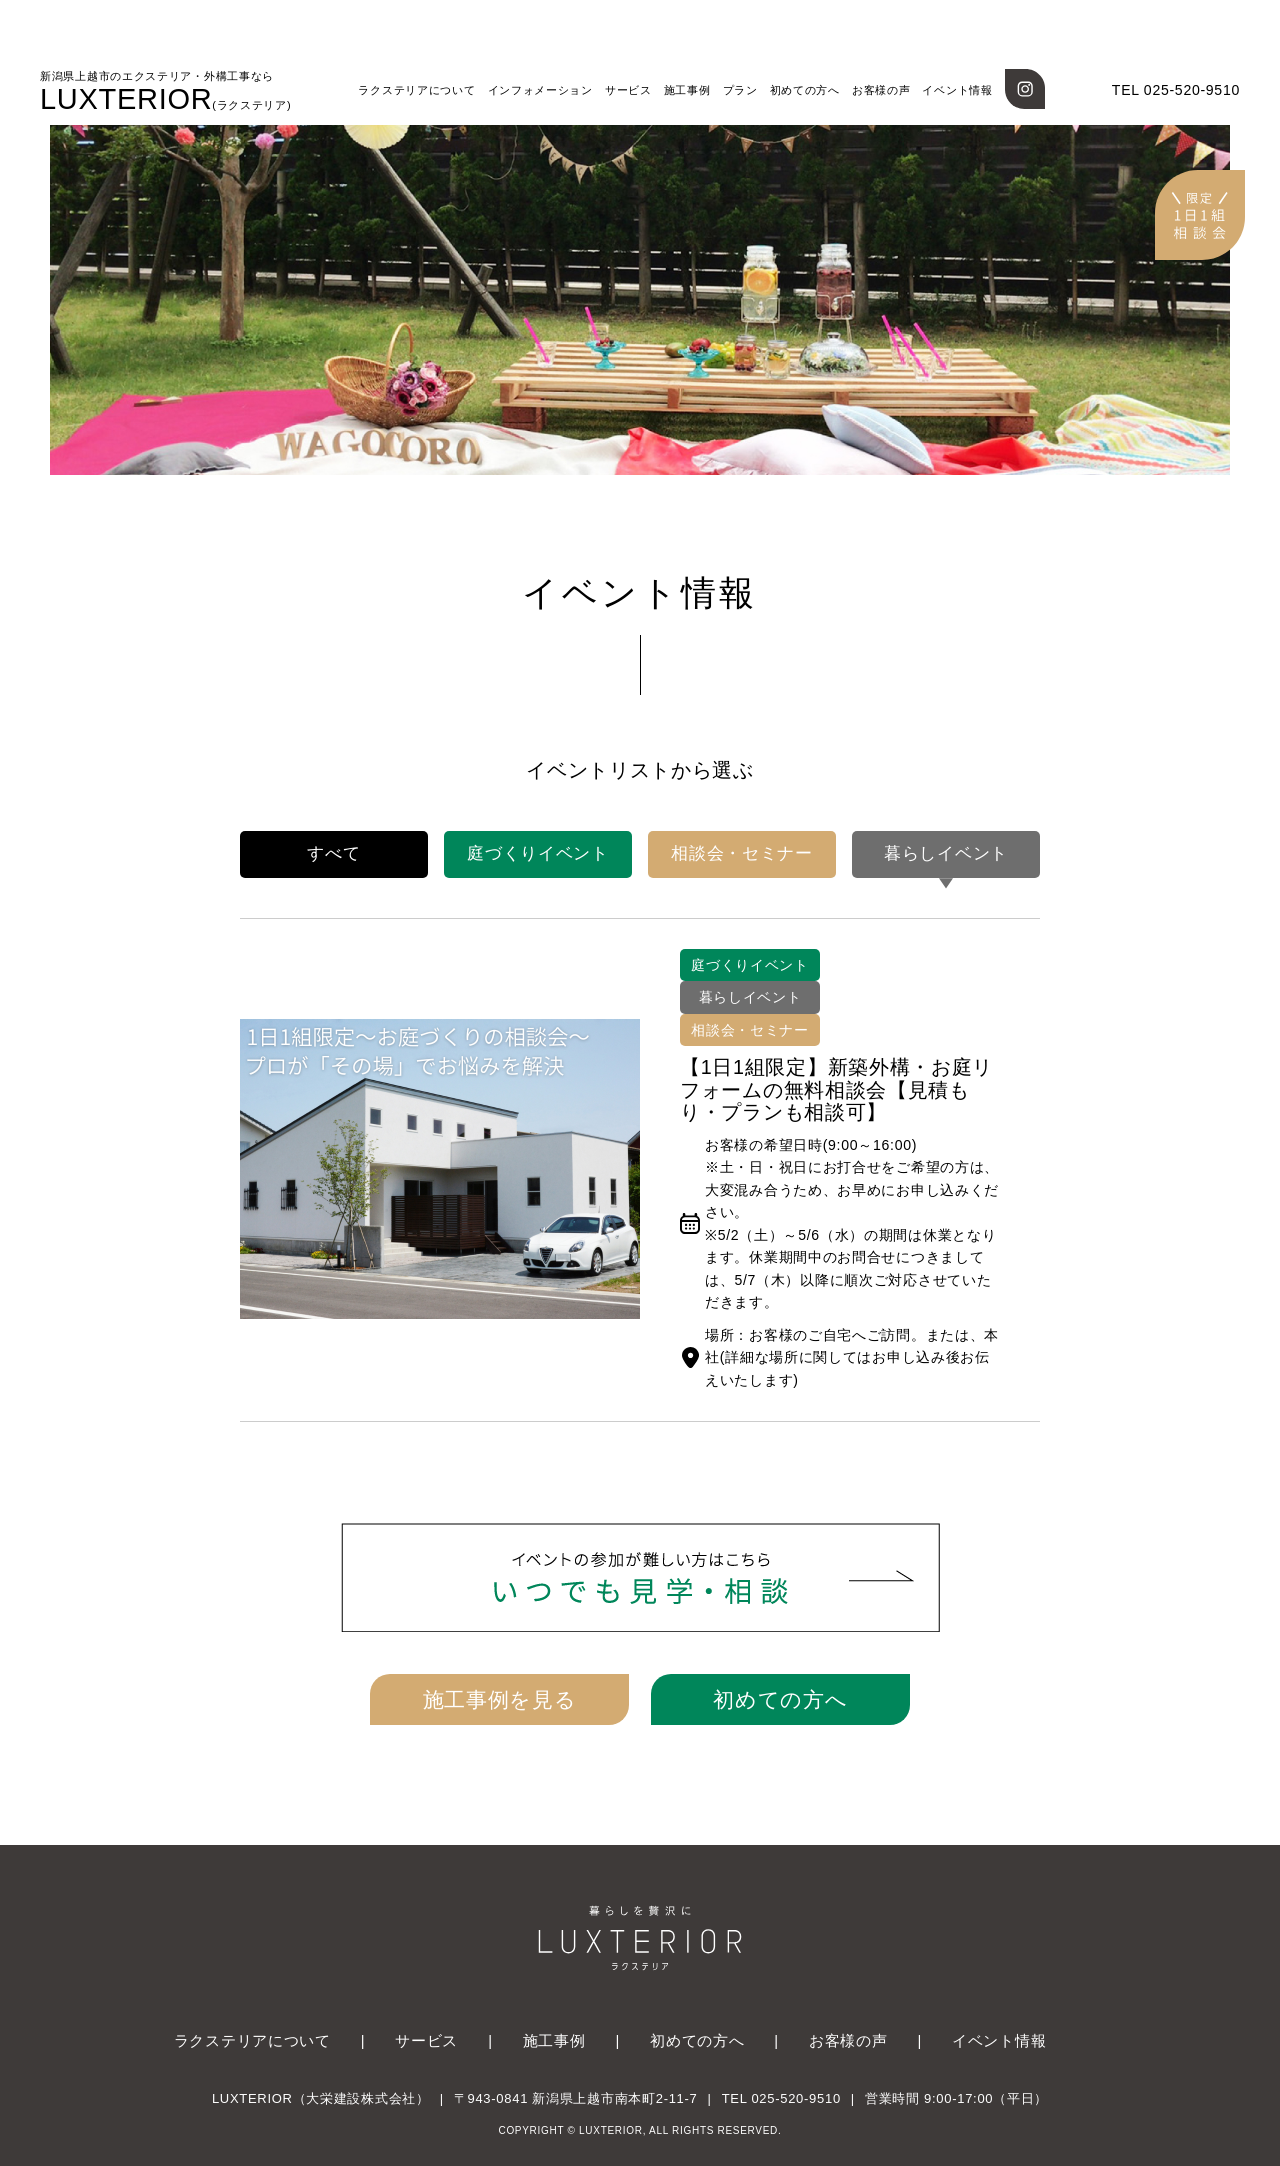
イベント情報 (957, 90)
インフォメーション (540, 90)
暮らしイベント (946, 853)
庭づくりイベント (538, 853)
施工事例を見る (500, 1699)
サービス (628, 90)
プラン (740, 90)
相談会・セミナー (742, 853)
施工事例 (687, 90)
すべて (333, 853)
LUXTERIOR (165, 92)
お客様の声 (881, 90)
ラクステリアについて (416, 90)
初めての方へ (805, 90)
